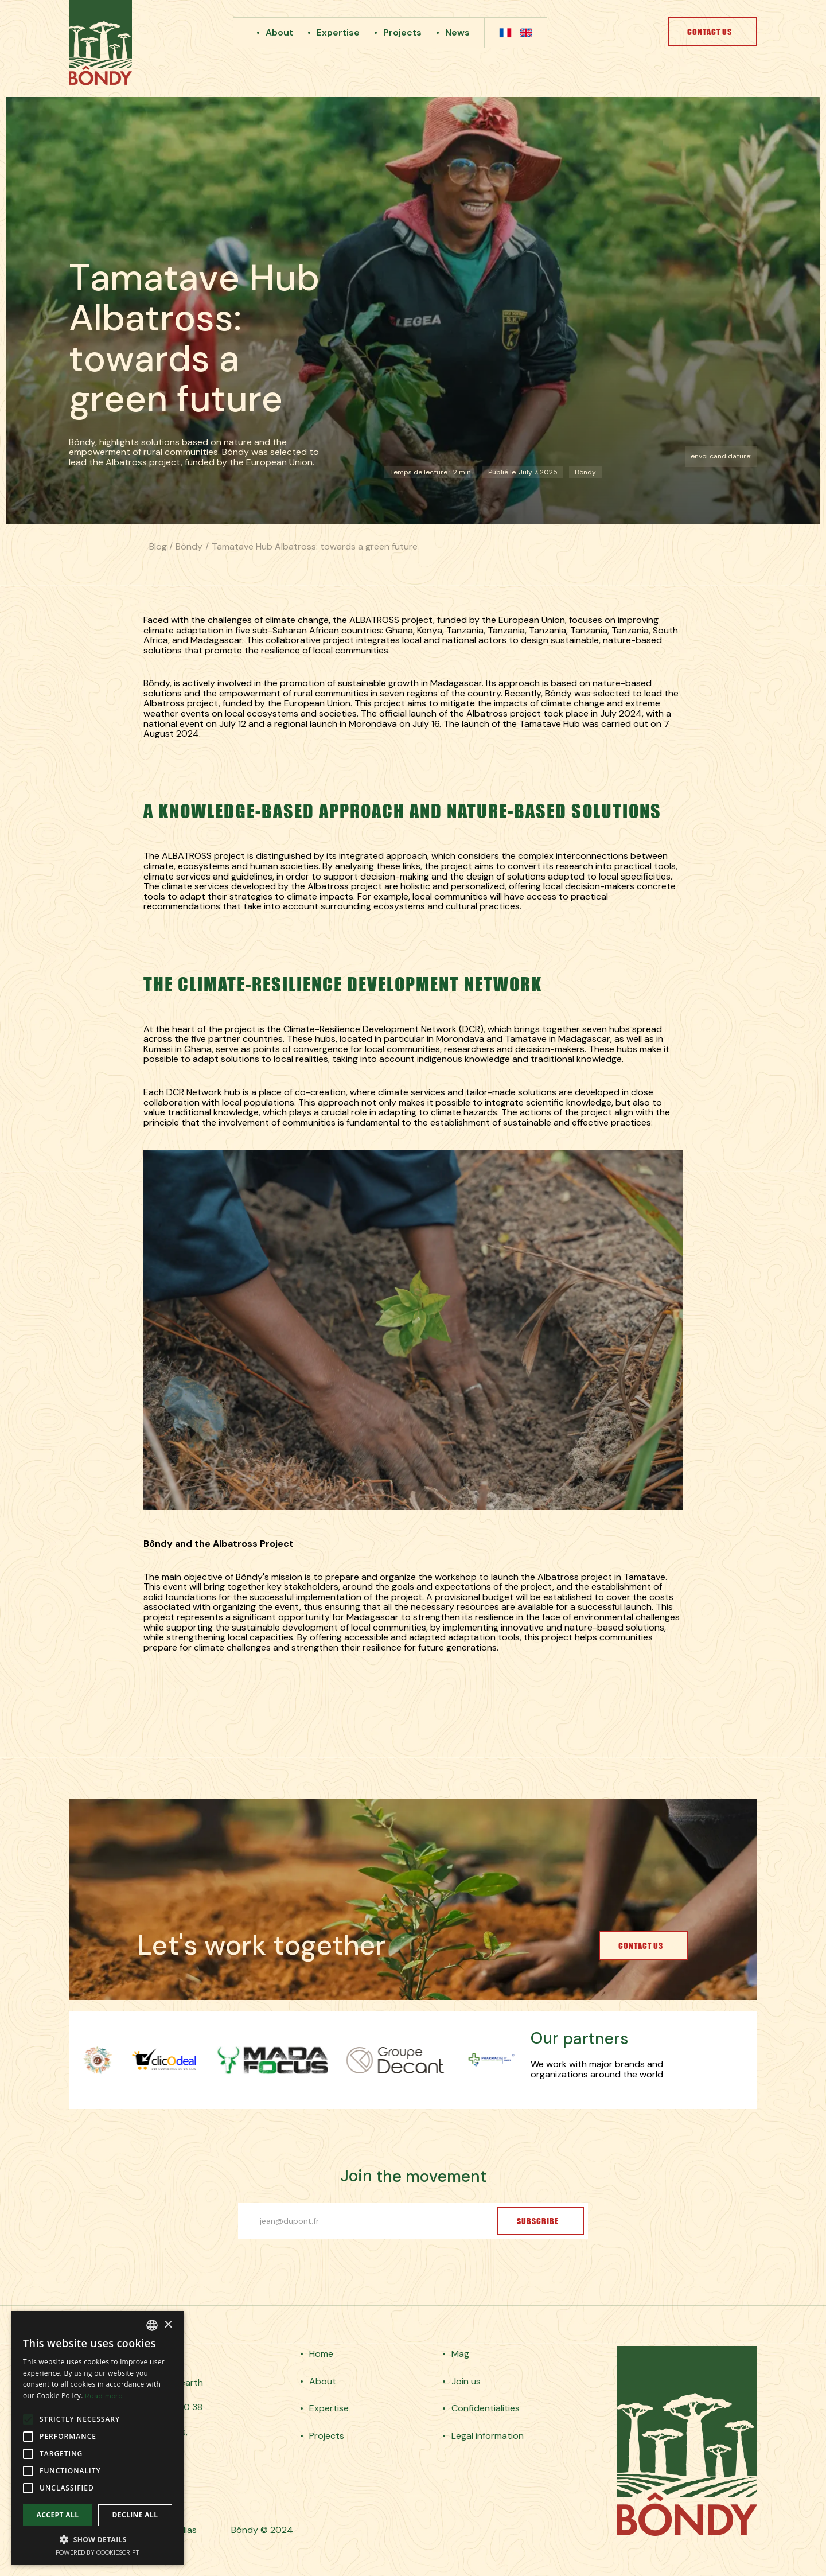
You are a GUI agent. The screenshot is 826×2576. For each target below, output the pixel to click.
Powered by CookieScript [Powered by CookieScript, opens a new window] (97, 2552)
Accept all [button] (58, 2515)
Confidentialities (485, 2408)
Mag (460, 2354)
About (279, 32)
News (457, 32)
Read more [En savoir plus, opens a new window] (104, 2395)
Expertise (338, 32)
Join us (466, 2381)
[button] (97, 2539)
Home (321, 2354)
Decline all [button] (135, 2515)
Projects (402, 32)
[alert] (97, 2438)
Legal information (487, 2436)
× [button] (167, 2325)
